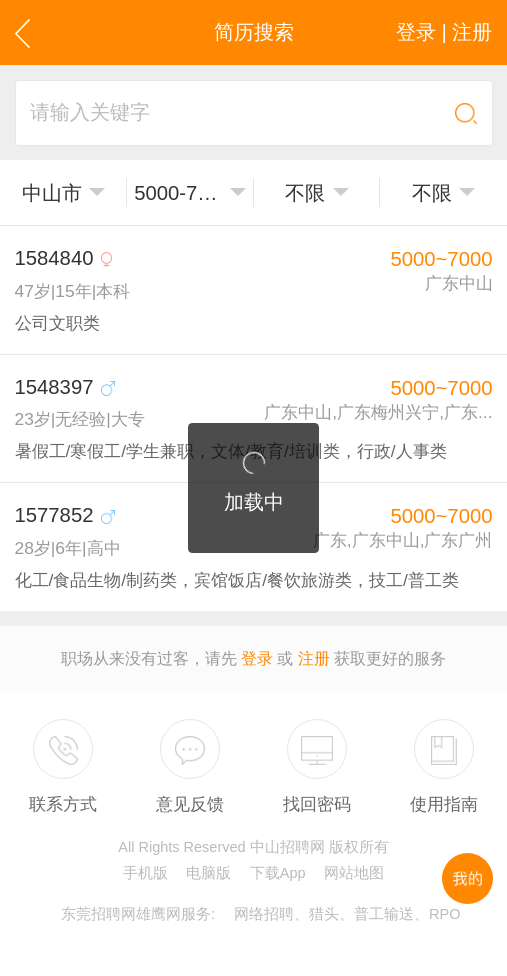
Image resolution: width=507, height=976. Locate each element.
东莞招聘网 (98, 914)
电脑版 (208, 873)
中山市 (52, 193)
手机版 (145, 873)
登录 (257, 658)
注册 (314, 658)
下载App (278, 873)
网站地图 (354, 873)
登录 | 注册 (444, 32)
